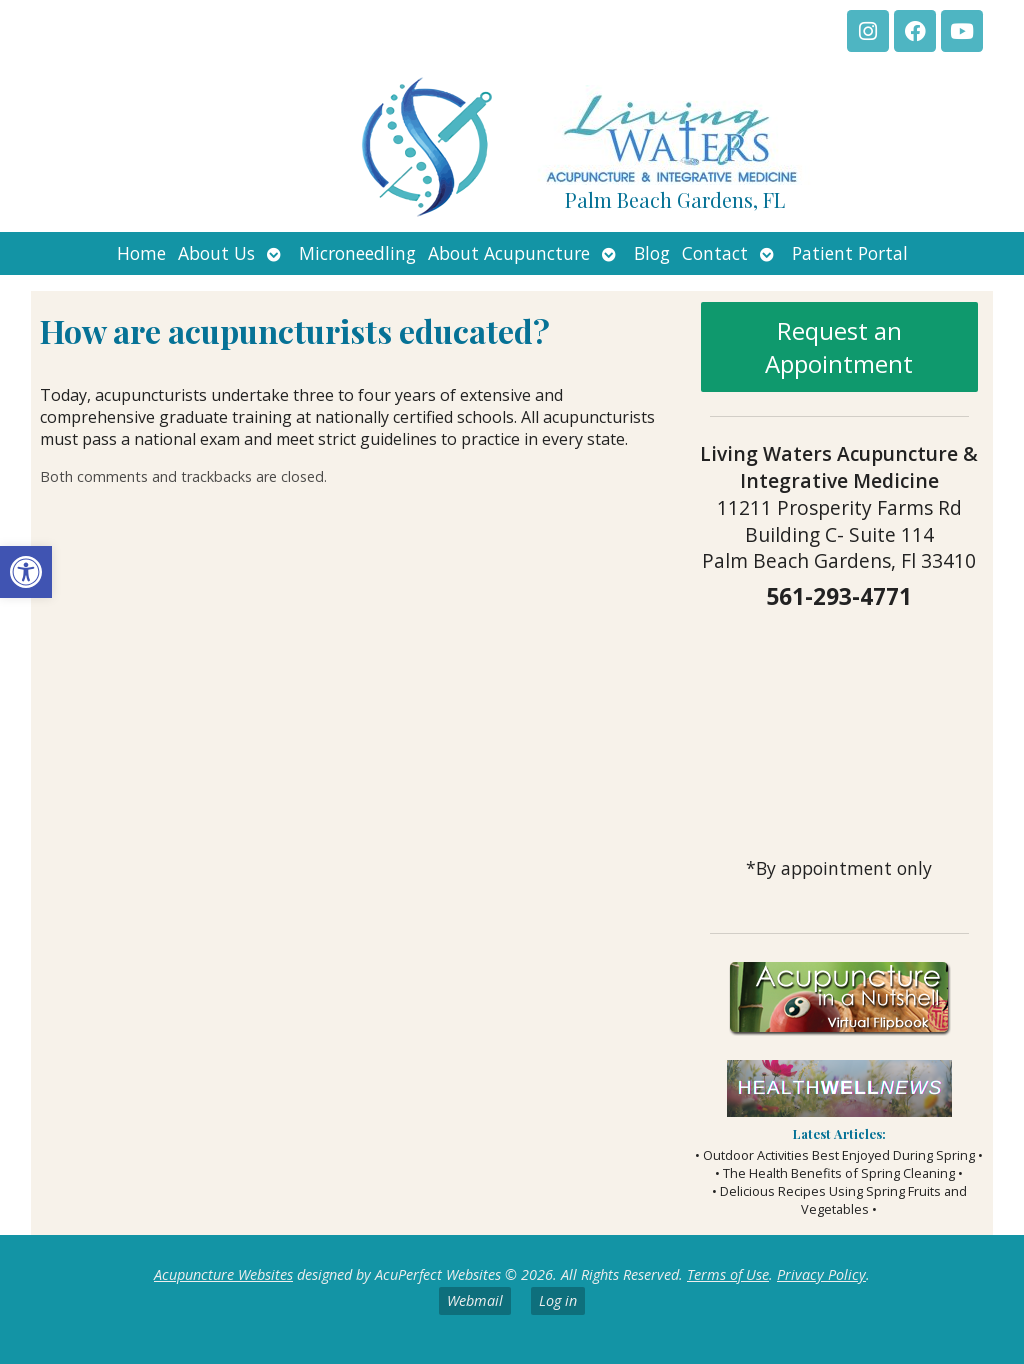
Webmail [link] (475, 1300)
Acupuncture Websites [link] (223, 1274)
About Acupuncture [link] (509, 253)
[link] (26, 572)
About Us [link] (216, 253)
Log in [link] (558, 1300)
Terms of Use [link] (728, 1274)
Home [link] (141, 253)
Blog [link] (652, 253)
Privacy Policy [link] (821, 1274)
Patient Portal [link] (850, 253)
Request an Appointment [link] (839, 347)
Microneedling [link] (357, 253)
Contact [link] (715, 253)
